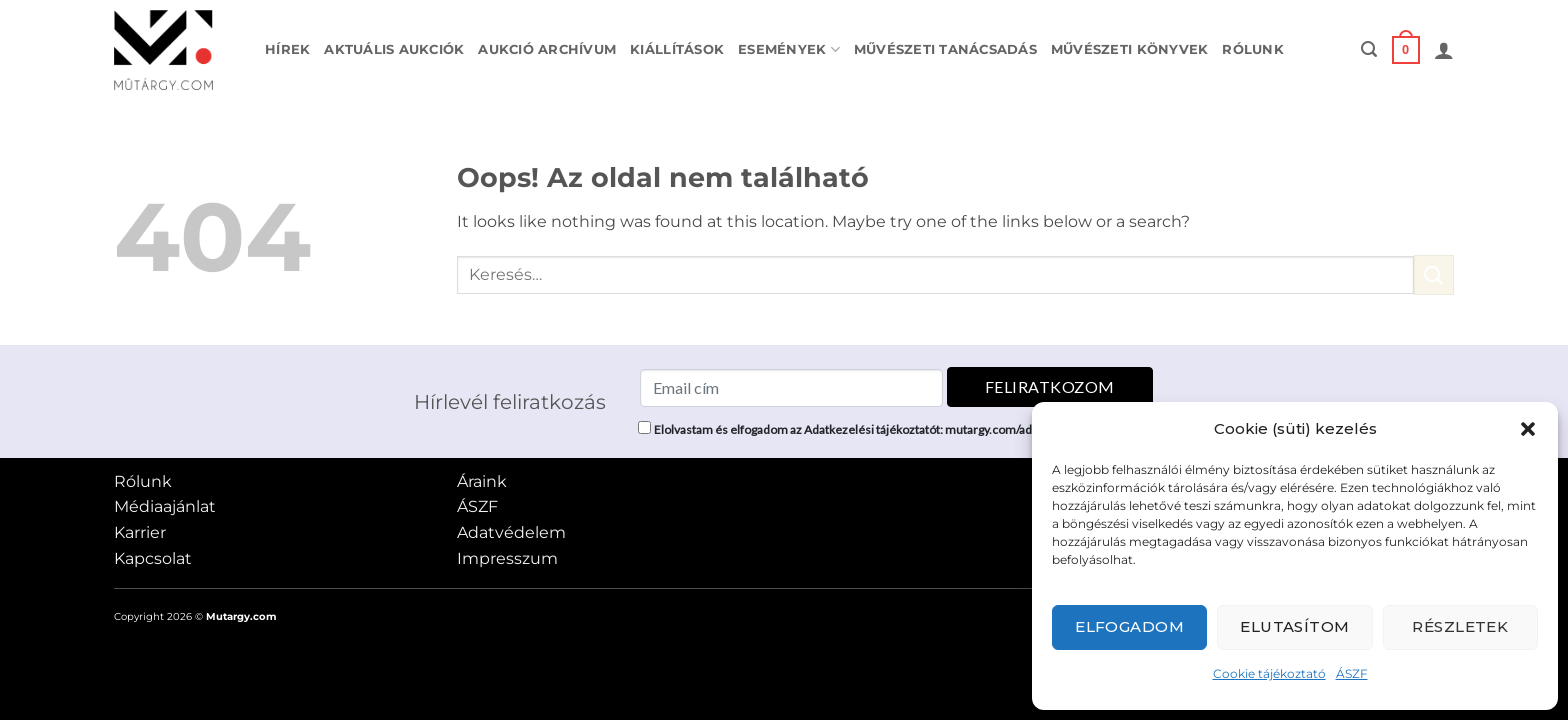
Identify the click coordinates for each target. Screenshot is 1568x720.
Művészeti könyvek (1129, 49)
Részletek (1460, 626)
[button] (1528, 429)
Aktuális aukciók (394, 49)
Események (789, 49)
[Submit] (1434, 274)
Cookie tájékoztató (1269, 673)
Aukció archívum (547, 49)
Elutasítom (1295, 626)
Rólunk (1253, 49)
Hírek (287, 49)
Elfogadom (1129, 626)
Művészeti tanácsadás (945, 49)
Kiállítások (677, 49)
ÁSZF (1352, 673)
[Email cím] (791, 388)
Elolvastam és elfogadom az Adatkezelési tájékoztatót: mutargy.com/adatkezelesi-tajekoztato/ (904, 429)
